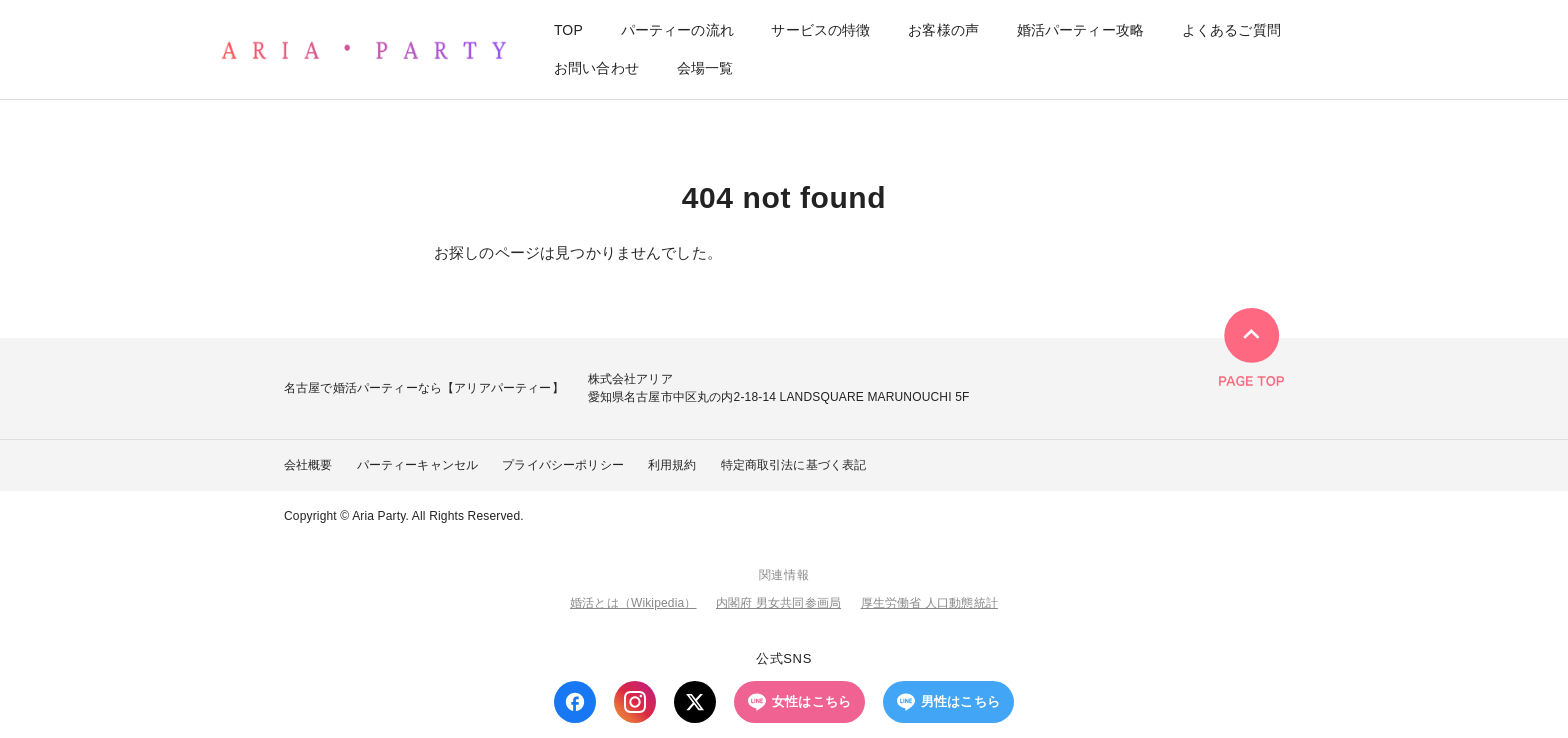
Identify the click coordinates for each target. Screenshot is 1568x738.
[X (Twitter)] (695, 702)
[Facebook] (575, 702)
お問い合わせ (596, 68)
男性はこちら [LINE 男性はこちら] (948, 702)
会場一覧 (705, 68)
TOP (568, 31)
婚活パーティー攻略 (1080, 31)
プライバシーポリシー (563, 465)
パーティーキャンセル (418, 465)
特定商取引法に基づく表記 (794, 465)
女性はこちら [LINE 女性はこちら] (799, 702)
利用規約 (672, 465)
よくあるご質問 (1231, 31)
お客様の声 (943, 31)
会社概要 (308, 465)
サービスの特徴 (820, 31)
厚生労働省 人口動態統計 (929, 603)
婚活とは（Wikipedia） (633, 603)
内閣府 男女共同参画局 (778, 603)
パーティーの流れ (677, 31)
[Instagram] (635, 702)
